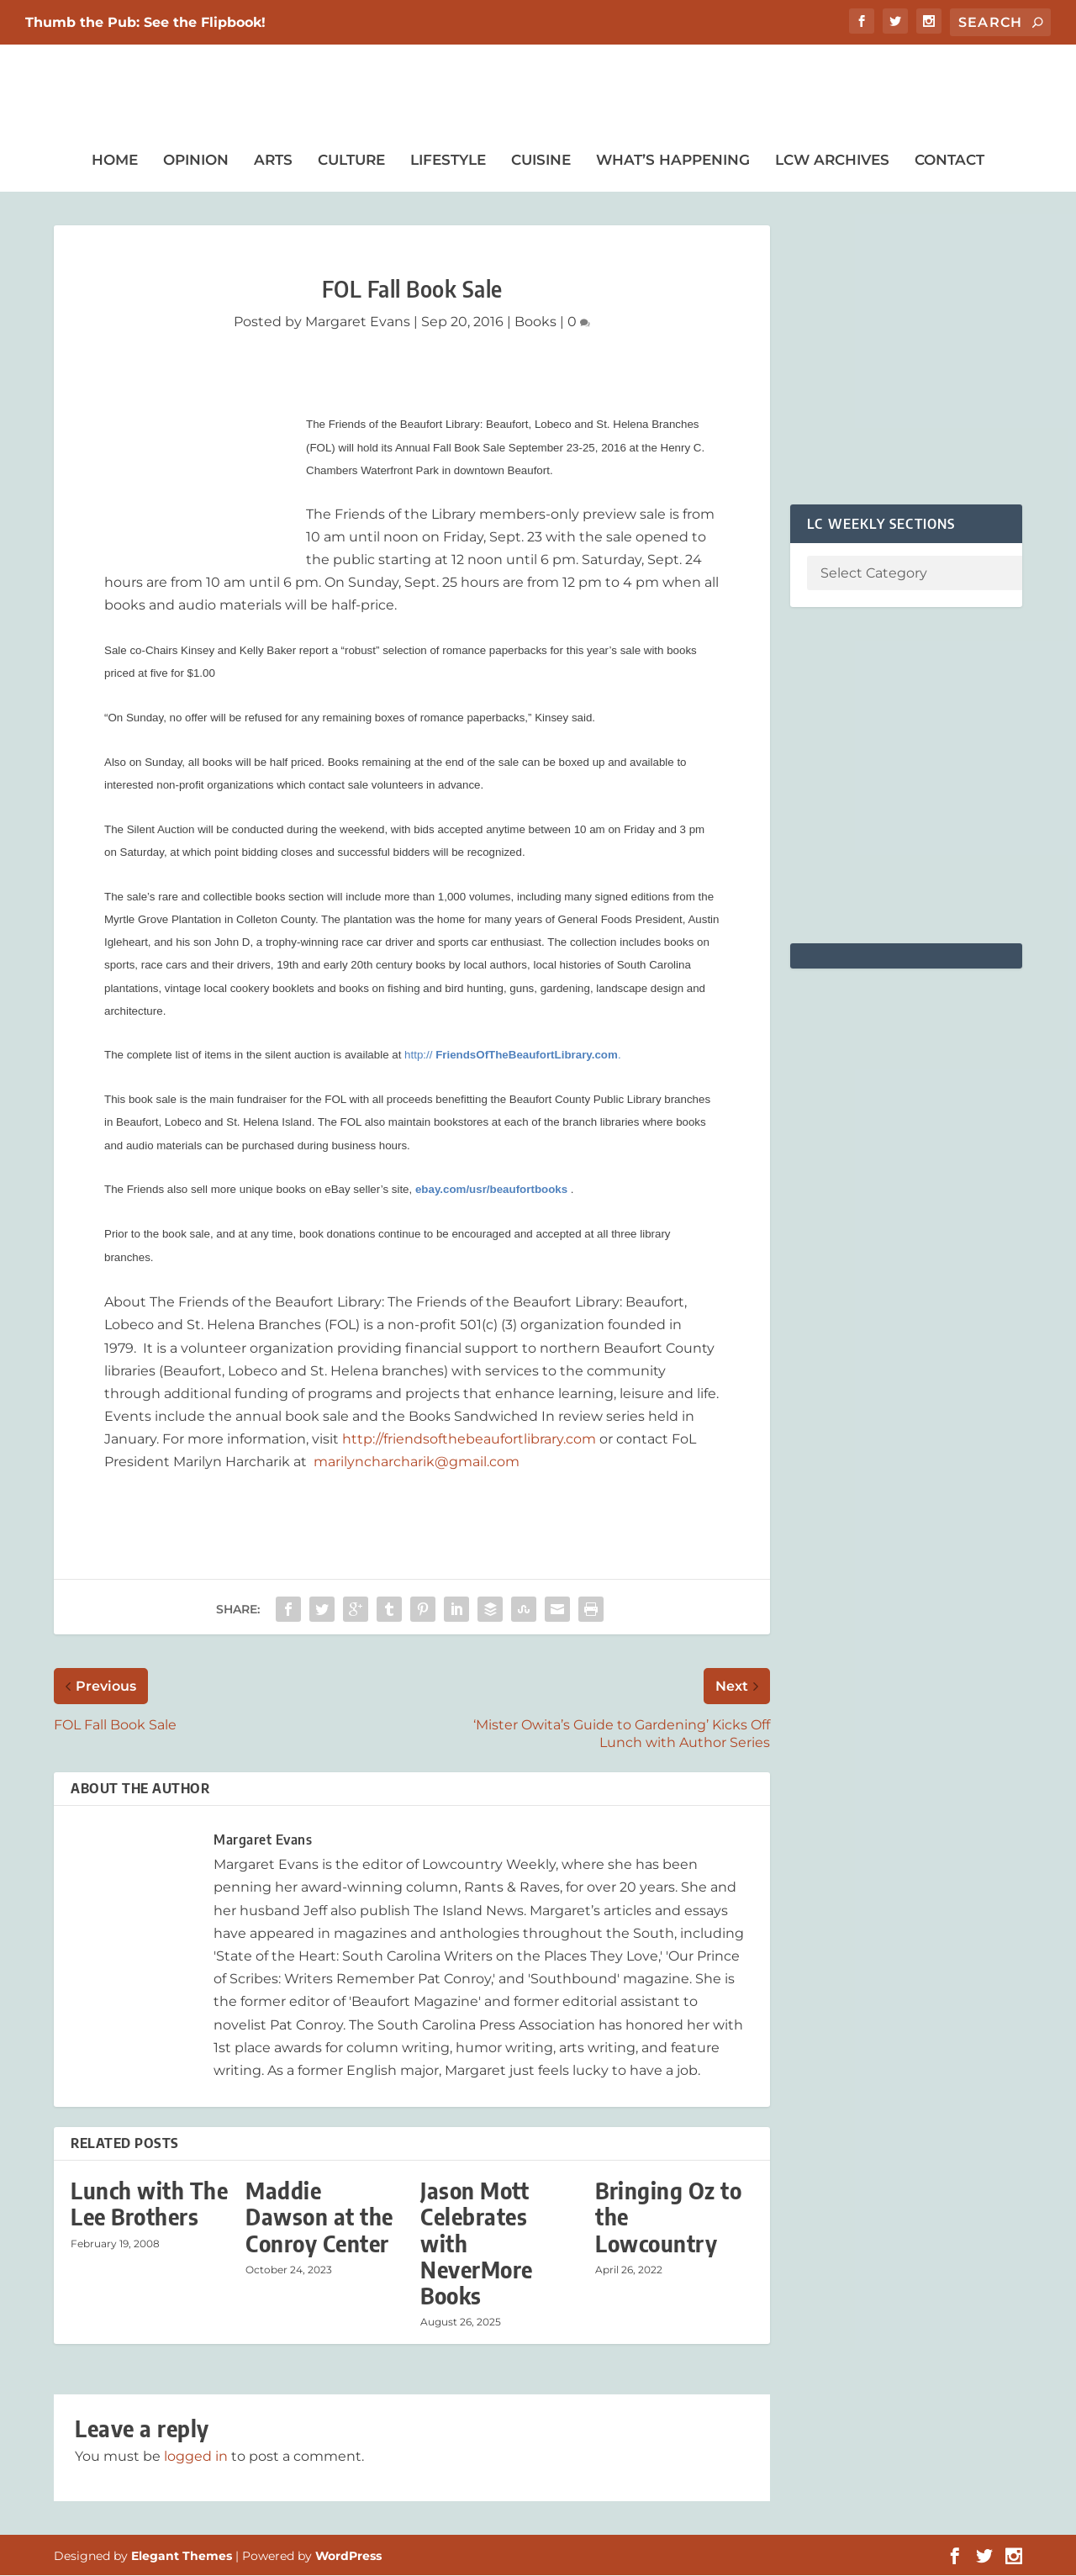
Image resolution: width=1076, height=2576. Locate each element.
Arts (273, 160)
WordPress (348, 2556)
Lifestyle (448, 160)
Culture (351, 160)
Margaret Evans (357, 322)
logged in (196, 2457)
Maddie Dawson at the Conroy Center (319, 2217)
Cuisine (541, 160)
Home (115, 160)
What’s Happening (673, 160)
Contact (949, 160)
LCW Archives (832, 160)
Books (535, 322)
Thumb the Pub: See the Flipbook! (145, 22)
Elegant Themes (181, 2556)
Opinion (196, 160)
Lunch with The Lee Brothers (149, 2204)
